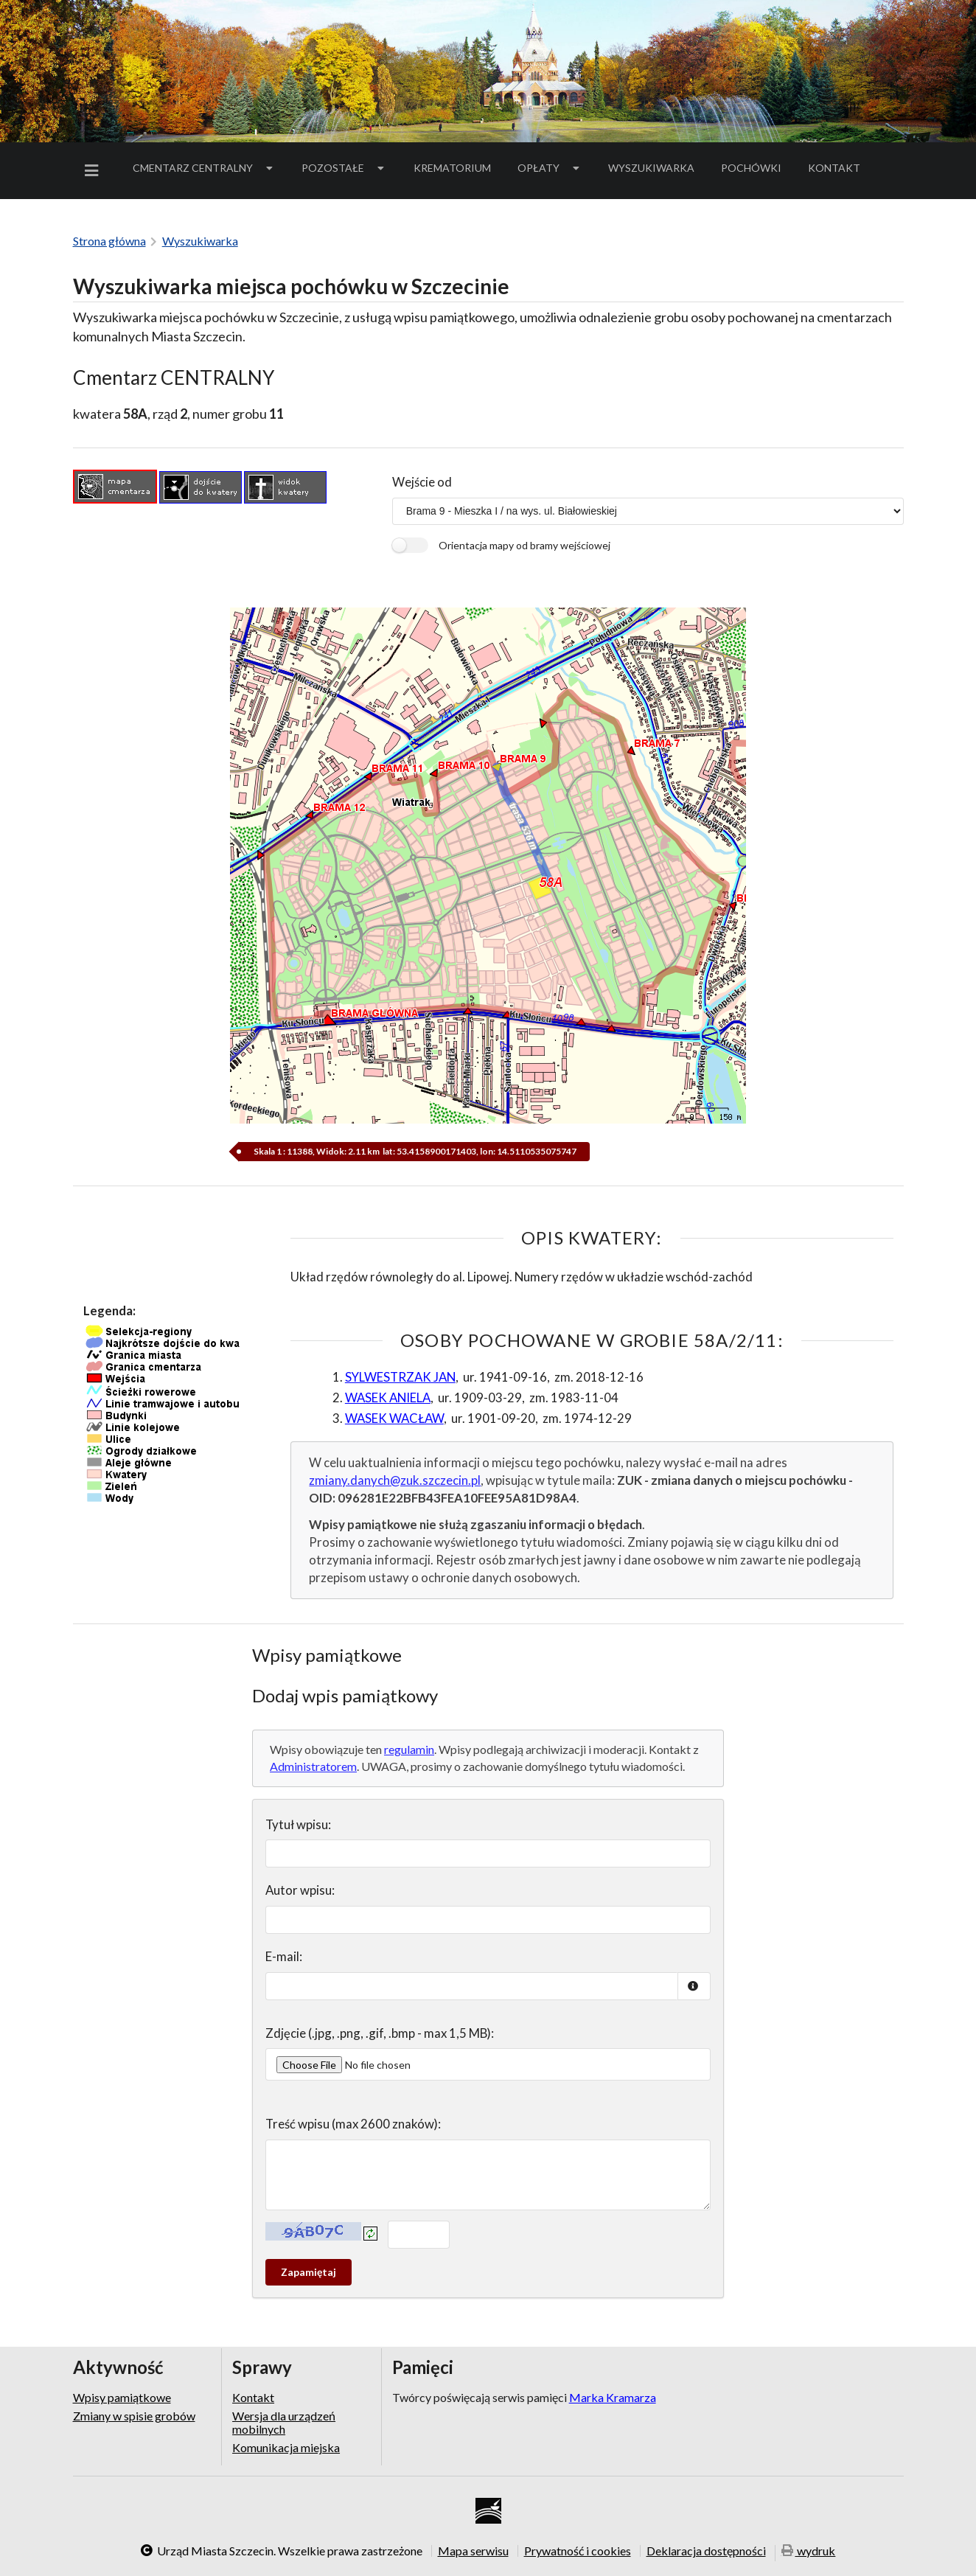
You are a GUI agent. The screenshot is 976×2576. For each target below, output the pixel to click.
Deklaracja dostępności (706, 2551)
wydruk (808, 2552)
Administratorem (313, 1766)
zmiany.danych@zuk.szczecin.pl (395, 1480)
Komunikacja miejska (286, 2447)
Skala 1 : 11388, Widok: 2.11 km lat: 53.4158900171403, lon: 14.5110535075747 (414, 1151)
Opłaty (549, 167)
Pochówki (756, 170)
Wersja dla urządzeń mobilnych (283, 2422)
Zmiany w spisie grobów (134, 2416)
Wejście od (422, 482)
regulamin (409, 1749)
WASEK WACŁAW (394, 1418)
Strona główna (109, 241)
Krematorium (452, 167)
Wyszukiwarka (651, 167)
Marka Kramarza (612, 2397)
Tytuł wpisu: (298, 1824)
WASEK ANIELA (388, 1397)
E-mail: (283, 1956)
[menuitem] (94, 171)
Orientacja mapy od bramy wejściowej (524, 545)
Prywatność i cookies (577, 2551)
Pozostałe (344, 167)
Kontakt (834, 167)
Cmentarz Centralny (204, 167)
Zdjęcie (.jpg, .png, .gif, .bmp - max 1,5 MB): (379, 2033)
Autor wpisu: (300, 1890)
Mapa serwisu (473, 2551)
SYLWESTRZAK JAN (400, 1377)
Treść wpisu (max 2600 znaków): (353, 2123)
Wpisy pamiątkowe (122, 2397)
